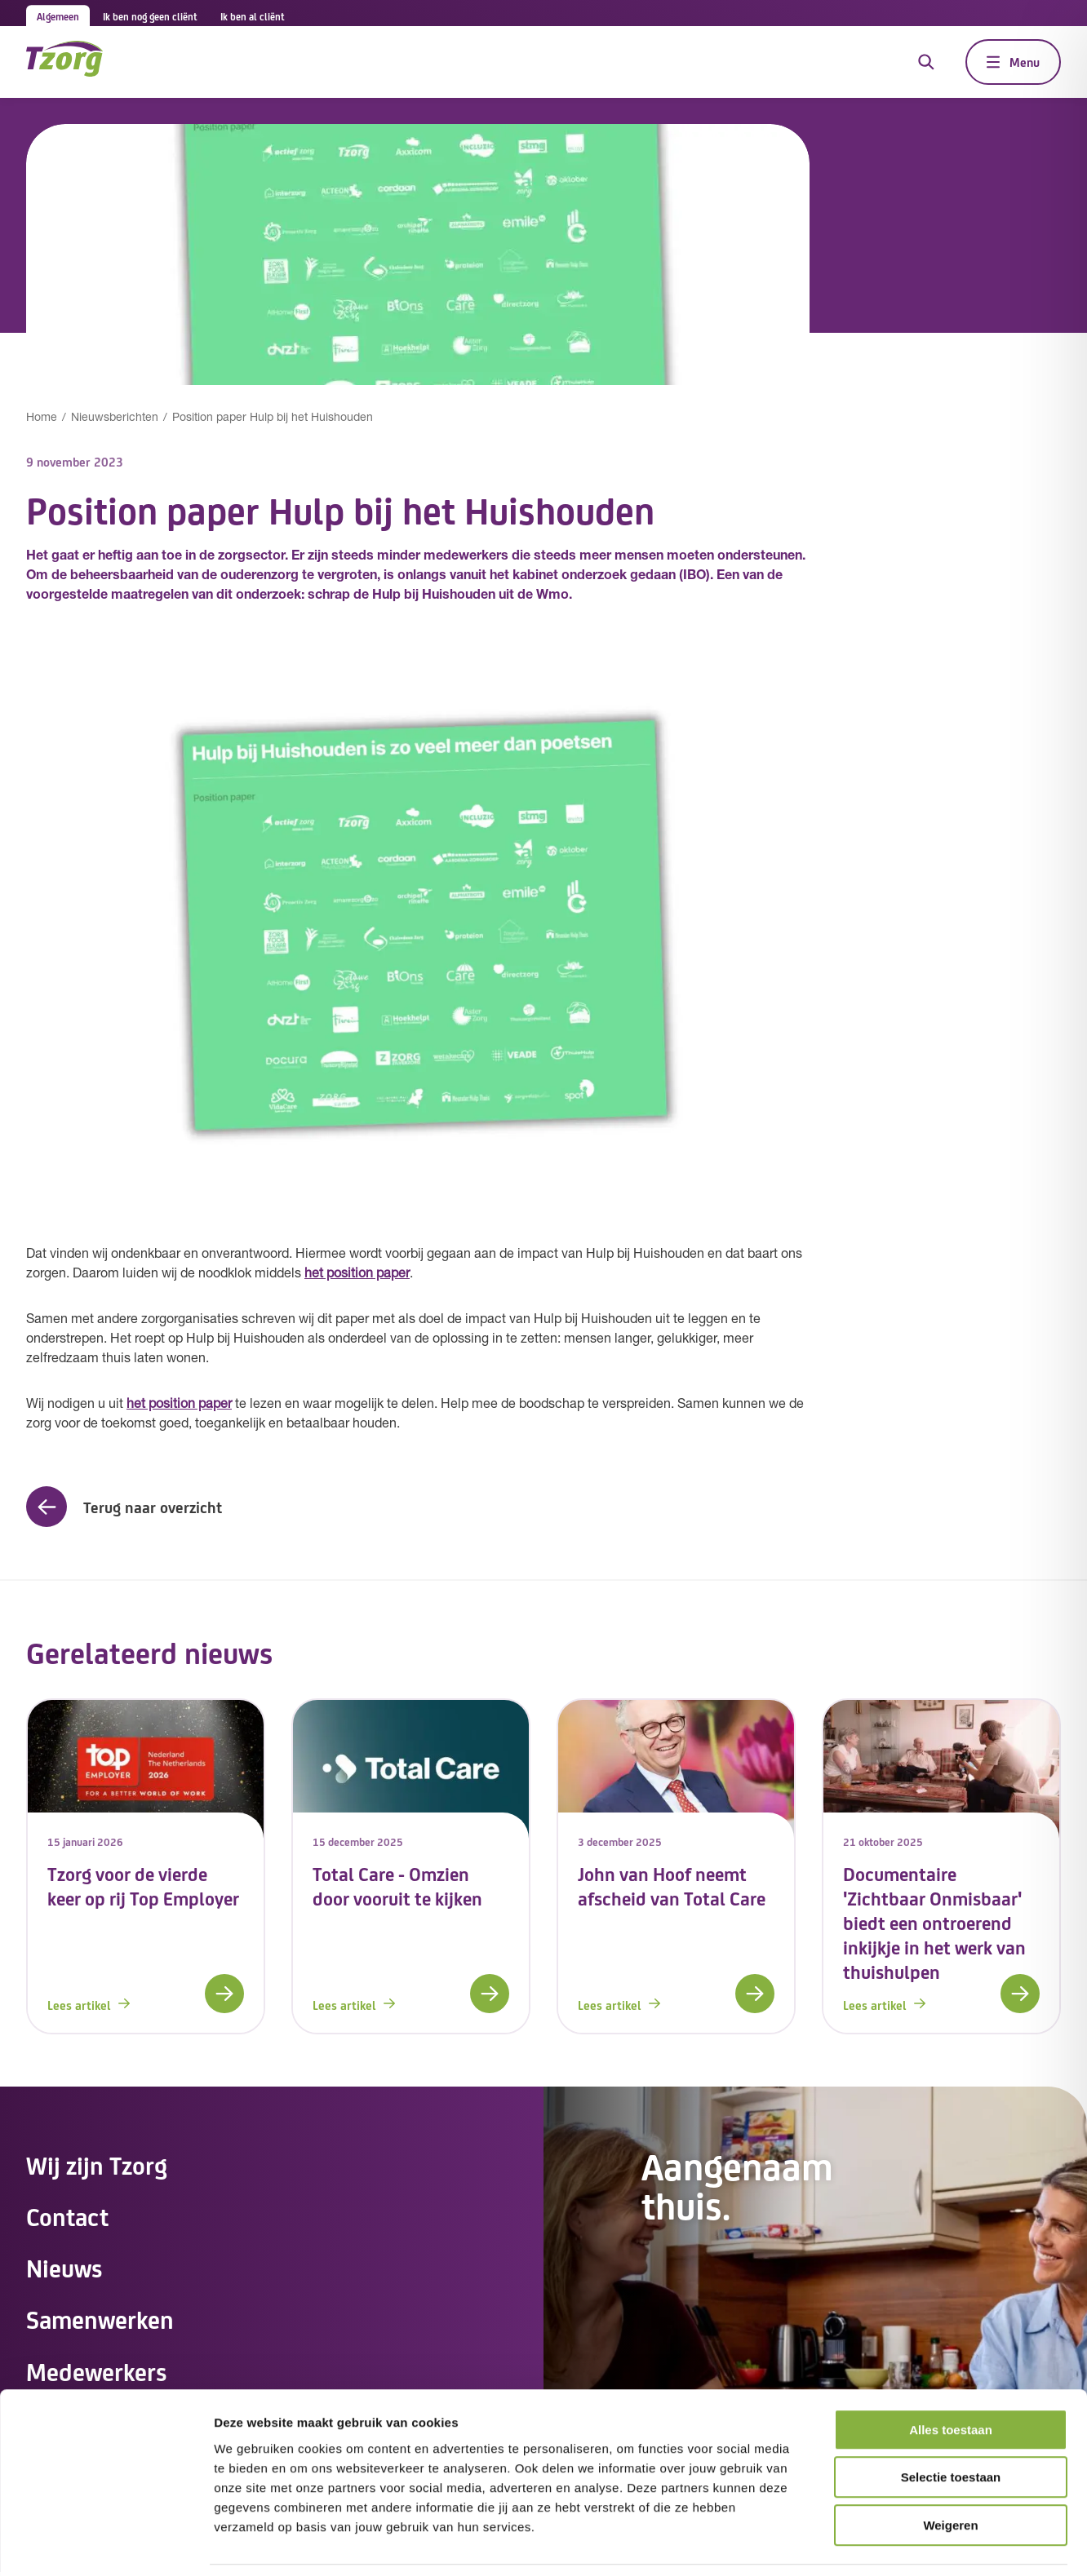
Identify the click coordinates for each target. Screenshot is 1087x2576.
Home (41, 418)
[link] (146, 1866)
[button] (124, 1506)
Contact (68, 2217)
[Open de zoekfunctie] (926, 62)
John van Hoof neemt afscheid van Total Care (671, 1885)
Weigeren (950, 2472)
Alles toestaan (950, 2376)
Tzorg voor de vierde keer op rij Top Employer (143, 1885)
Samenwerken (101, 2321)
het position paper (357, 1274)
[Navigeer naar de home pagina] (64, 61)
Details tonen (882, 2544)
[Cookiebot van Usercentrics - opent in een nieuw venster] (105, 2544)
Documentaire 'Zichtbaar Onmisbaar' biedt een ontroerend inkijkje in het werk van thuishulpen (934, 1922)
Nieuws (65, 2269)
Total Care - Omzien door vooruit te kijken (397, 1885)
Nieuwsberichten (114, 418)
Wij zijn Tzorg (96, 2165)
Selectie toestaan (951, 2425)
